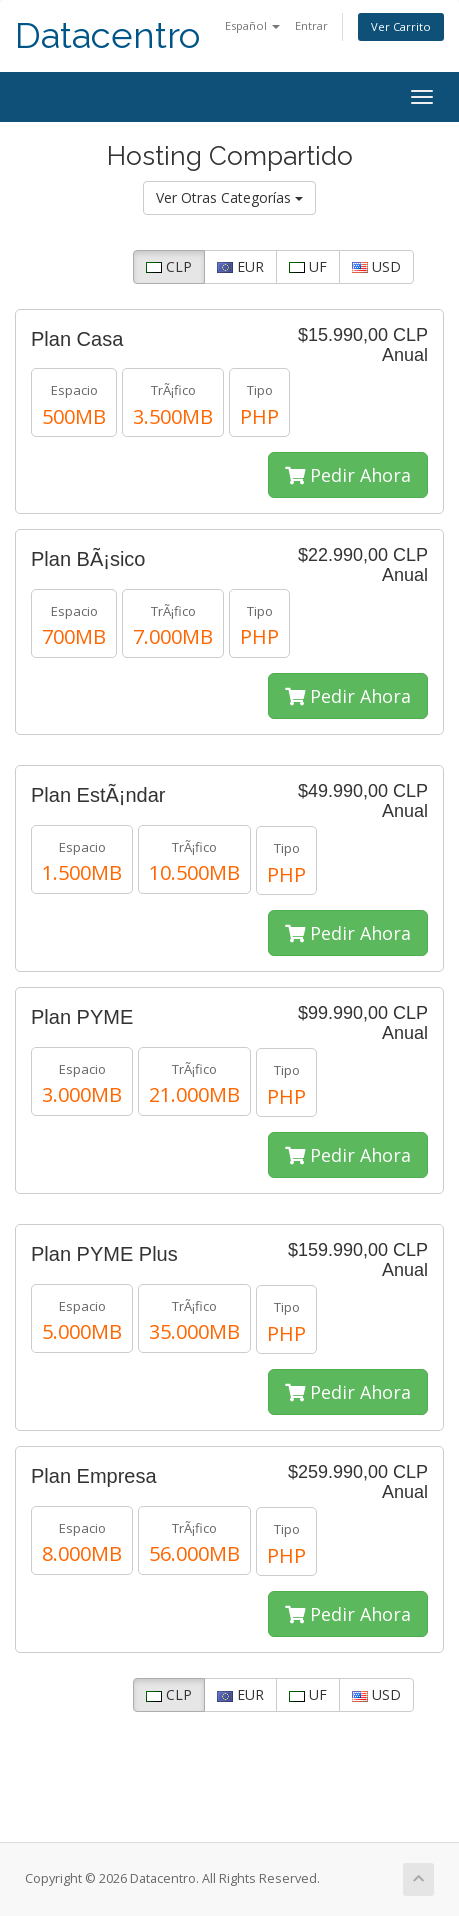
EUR (240, 266)
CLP (169, 266)
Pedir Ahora (348, 475)
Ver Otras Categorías (229, 197)
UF (308, 266)
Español (252, 25)
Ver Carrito (401, 26)
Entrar (311, 25)
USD (376, 266)
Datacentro (107, 35)
